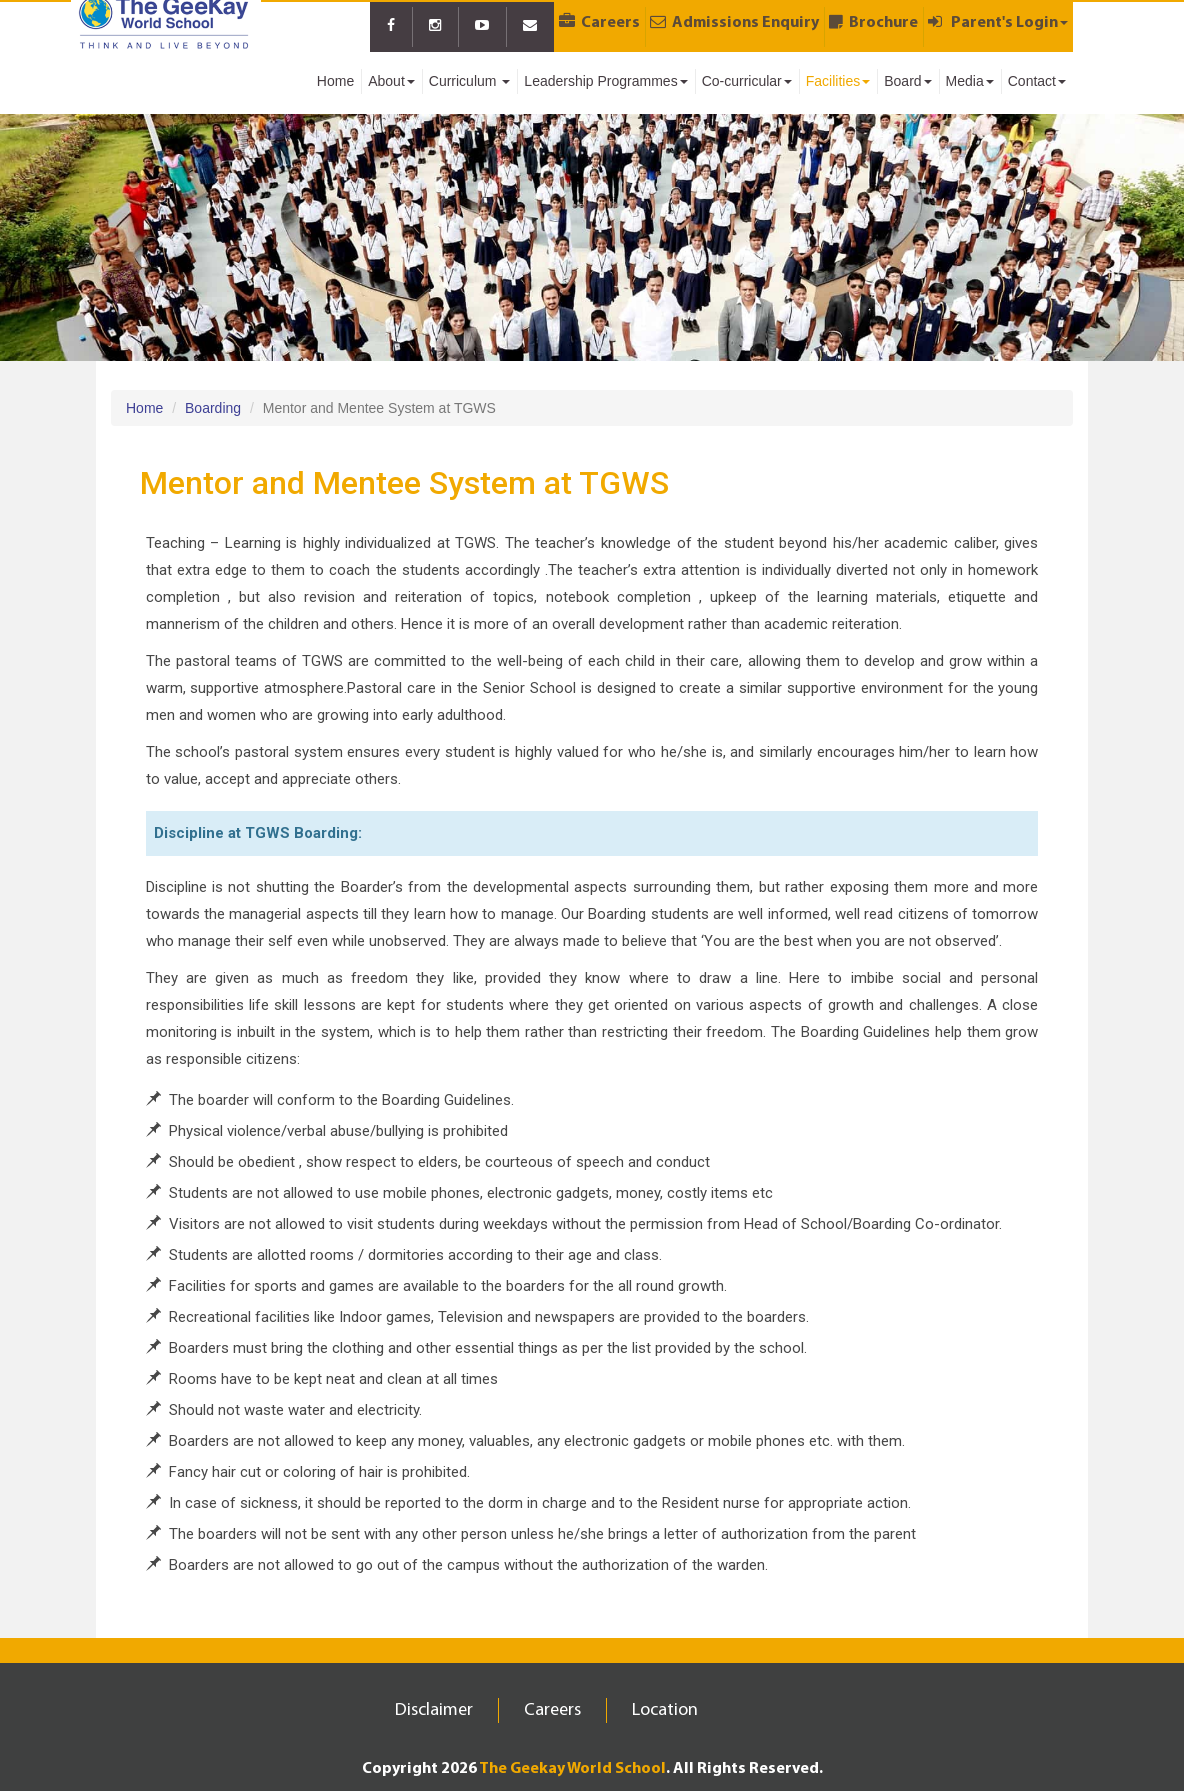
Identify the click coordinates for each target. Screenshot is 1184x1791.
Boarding (213, 408)
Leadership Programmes (605, 81)
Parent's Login (998, 22)
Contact (1037, 81)
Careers (599, 22)
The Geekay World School (572, 1769)
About (391, 81)
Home (335, 81)
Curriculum (470, 81)
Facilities (838, 81)
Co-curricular (747, 81)
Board (907, 81)
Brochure (873, 22)
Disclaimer (434, 1710)
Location (665, 1710)
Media (970, 81)
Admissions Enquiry (734, 22)
